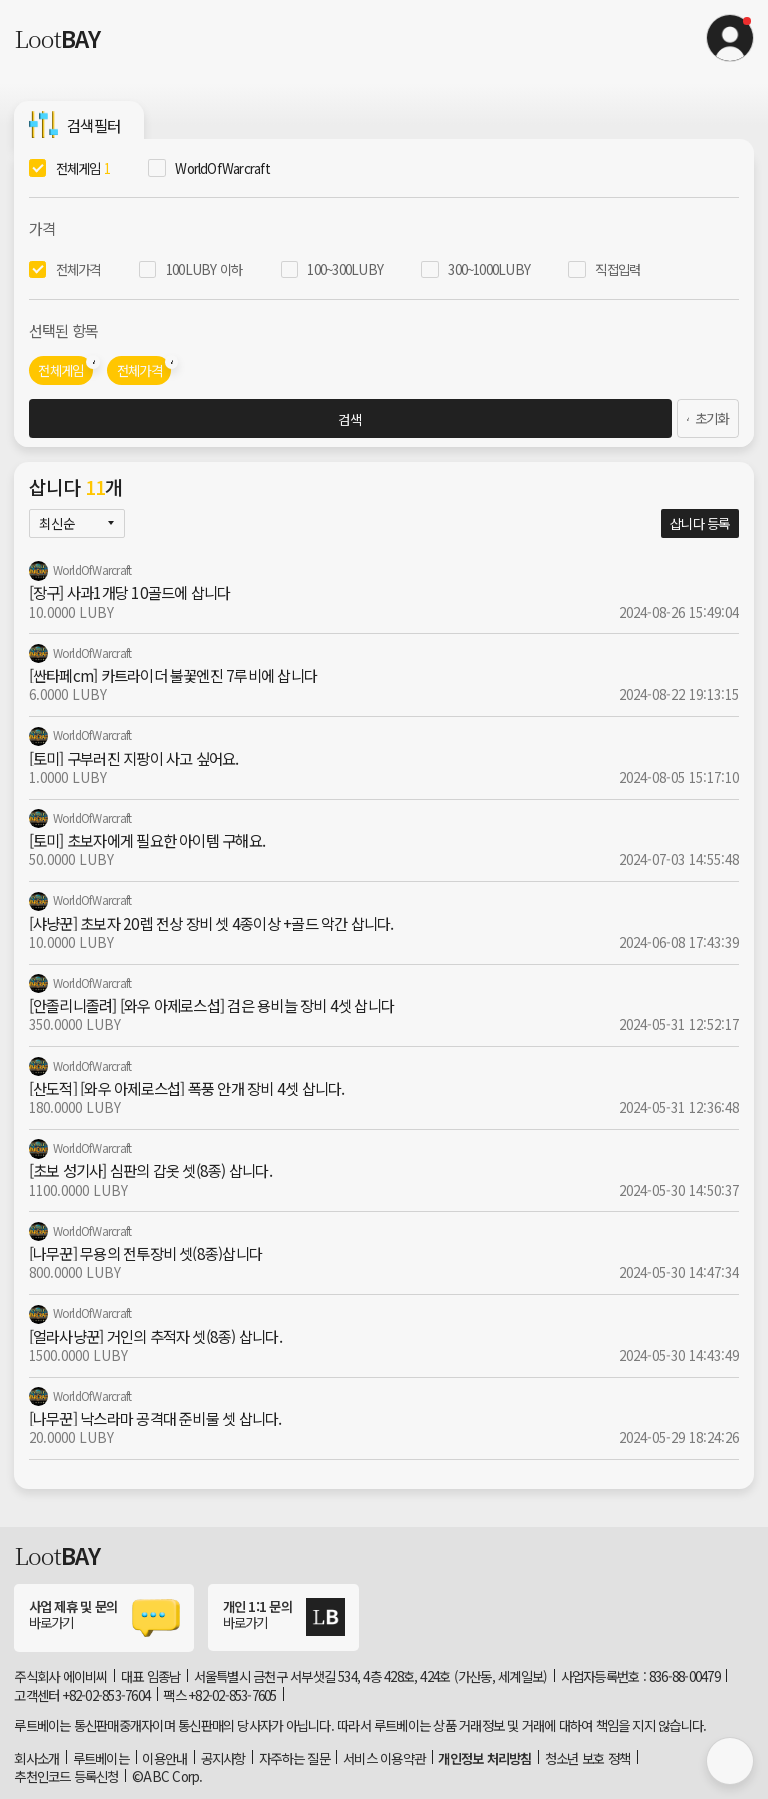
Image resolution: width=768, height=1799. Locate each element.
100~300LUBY (345, 269)
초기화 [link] (704, 418)
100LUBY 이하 (204, 269)
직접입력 (617, 269)
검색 (346, 419)
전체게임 (83, 168)
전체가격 (78, 269)
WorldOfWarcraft (222, 168)
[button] (730, 38)
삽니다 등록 (699, 523)
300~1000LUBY (489, 269)
